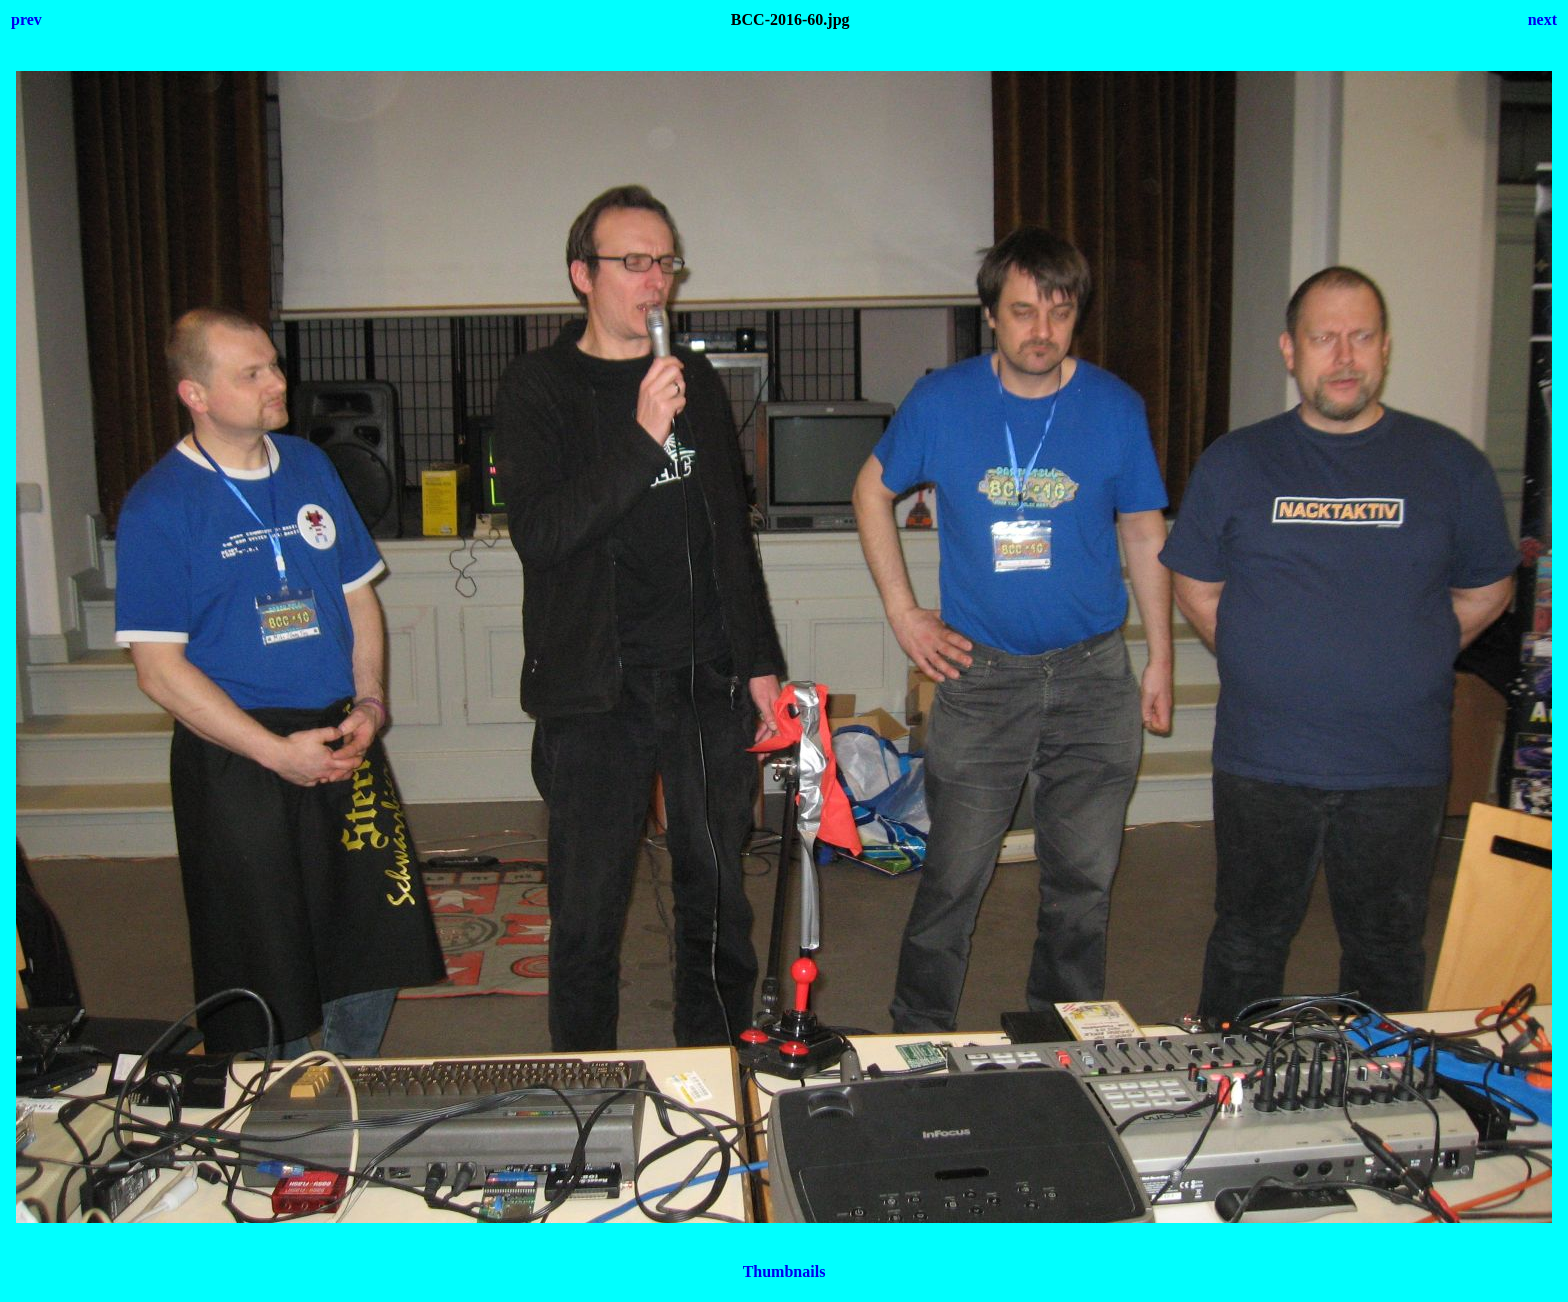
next (1542, 19)
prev (26, 19)
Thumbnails (784, 1271)
